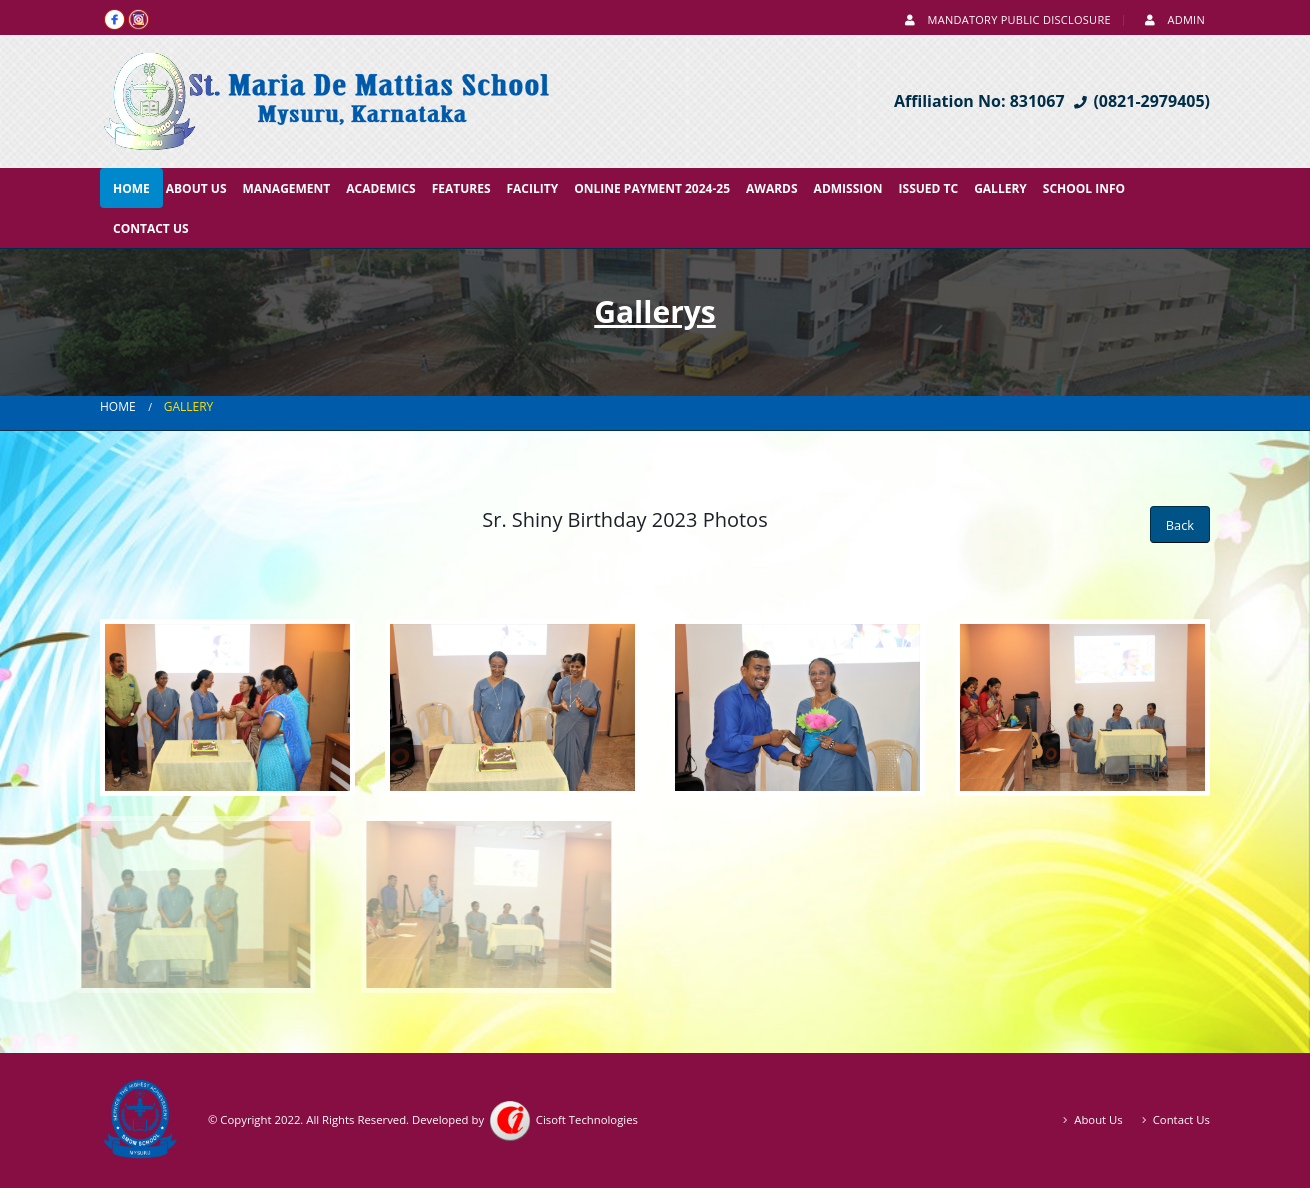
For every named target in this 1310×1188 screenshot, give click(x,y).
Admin (1173, 19)
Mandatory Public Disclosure (1006, 19)
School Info (1084, 188)
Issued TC (929, 188)
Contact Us (151, 228)
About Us (196, 188)
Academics (380, 188)
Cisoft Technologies (562, 1119)
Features (461, 188)
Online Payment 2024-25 (652, 188)
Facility (533, 188)
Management (287, 188)
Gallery (1000, 188)
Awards (772, 188)
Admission (848, 188)
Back (1180, 525)
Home (131, 188)
